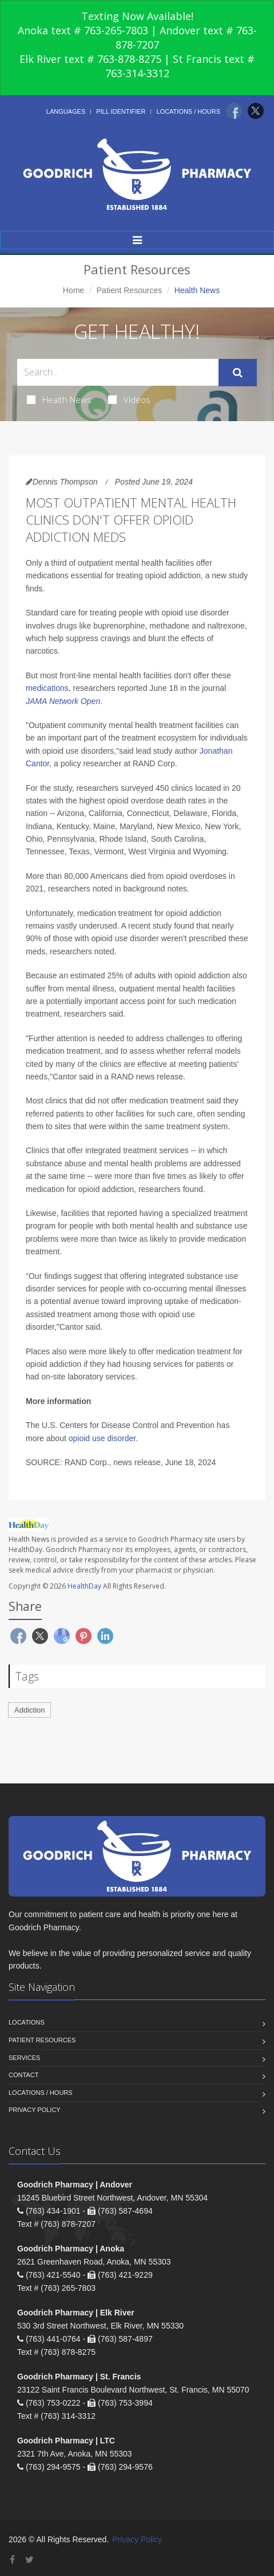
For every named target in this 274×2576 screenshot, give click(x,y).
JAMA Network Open (63, 701)
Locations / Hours (188, 111)
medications (47, 688)
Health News (59, 399)
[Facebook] (234, 111)
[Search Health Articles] (118, 372)
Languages (65, 111)
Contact (23, 2074)
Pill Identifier (120, 111)
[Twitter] (256, 111)
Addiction (29, 1710)
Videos (129, 399)
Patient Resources (129, 290)
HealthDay (84, 1586)
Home (73, 290)
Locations (27, 2022)
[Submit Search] (238, 372)
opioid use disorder (102, 1438)
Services (24, 2057)
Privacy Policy (35, 2109)
